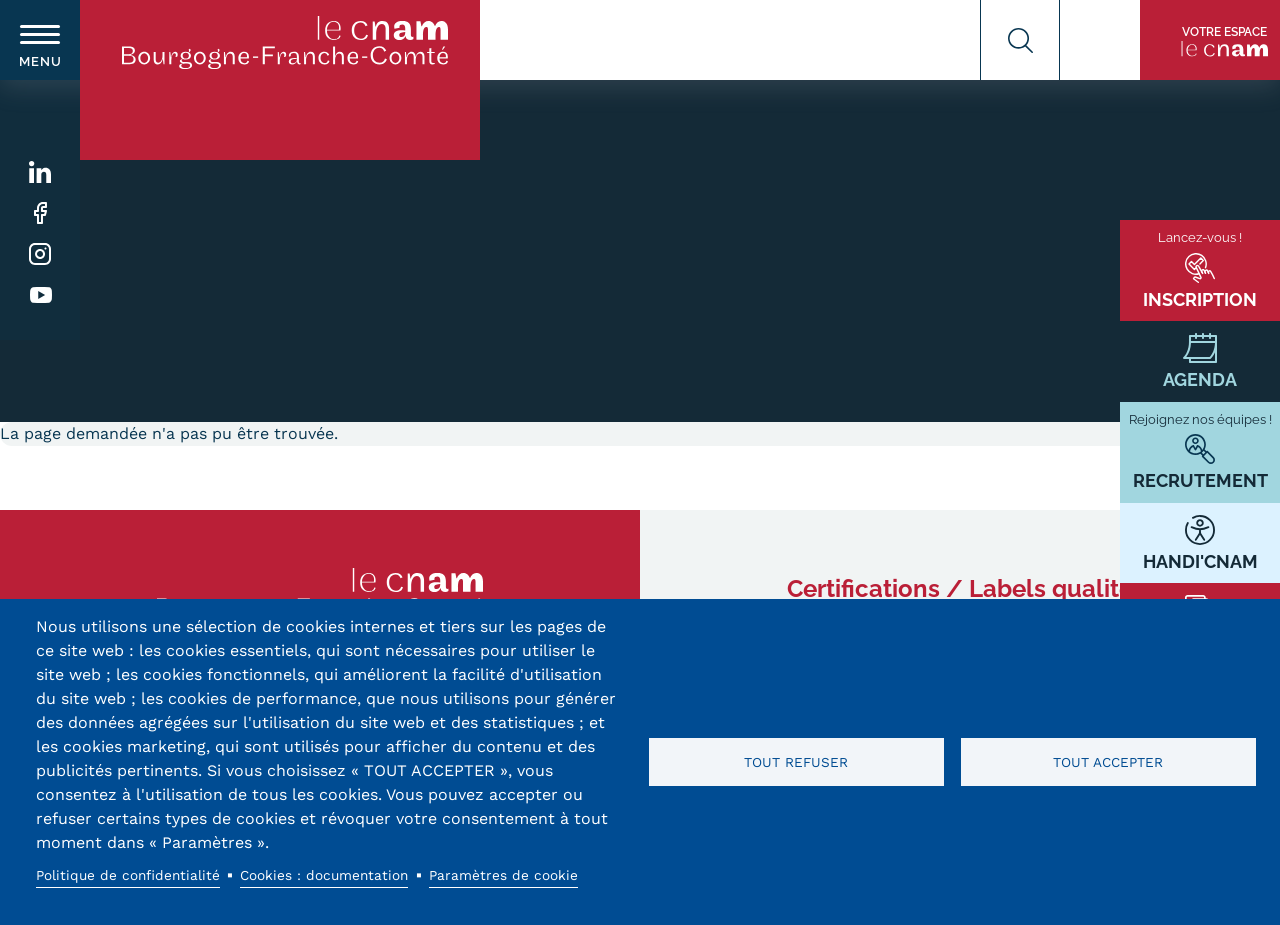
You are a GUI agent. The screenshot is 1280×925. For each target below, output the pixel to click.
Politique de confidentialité (128, 875)
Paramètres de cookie (503, 875)
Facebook (40, 213)
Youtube (40, 295)
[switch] (40, 40)
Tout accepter (1108, 762)
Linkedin (40, 172)
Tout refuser (796, 762)
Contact (1100, 40)
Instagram (40, 254)
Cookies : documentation (324, 875)
